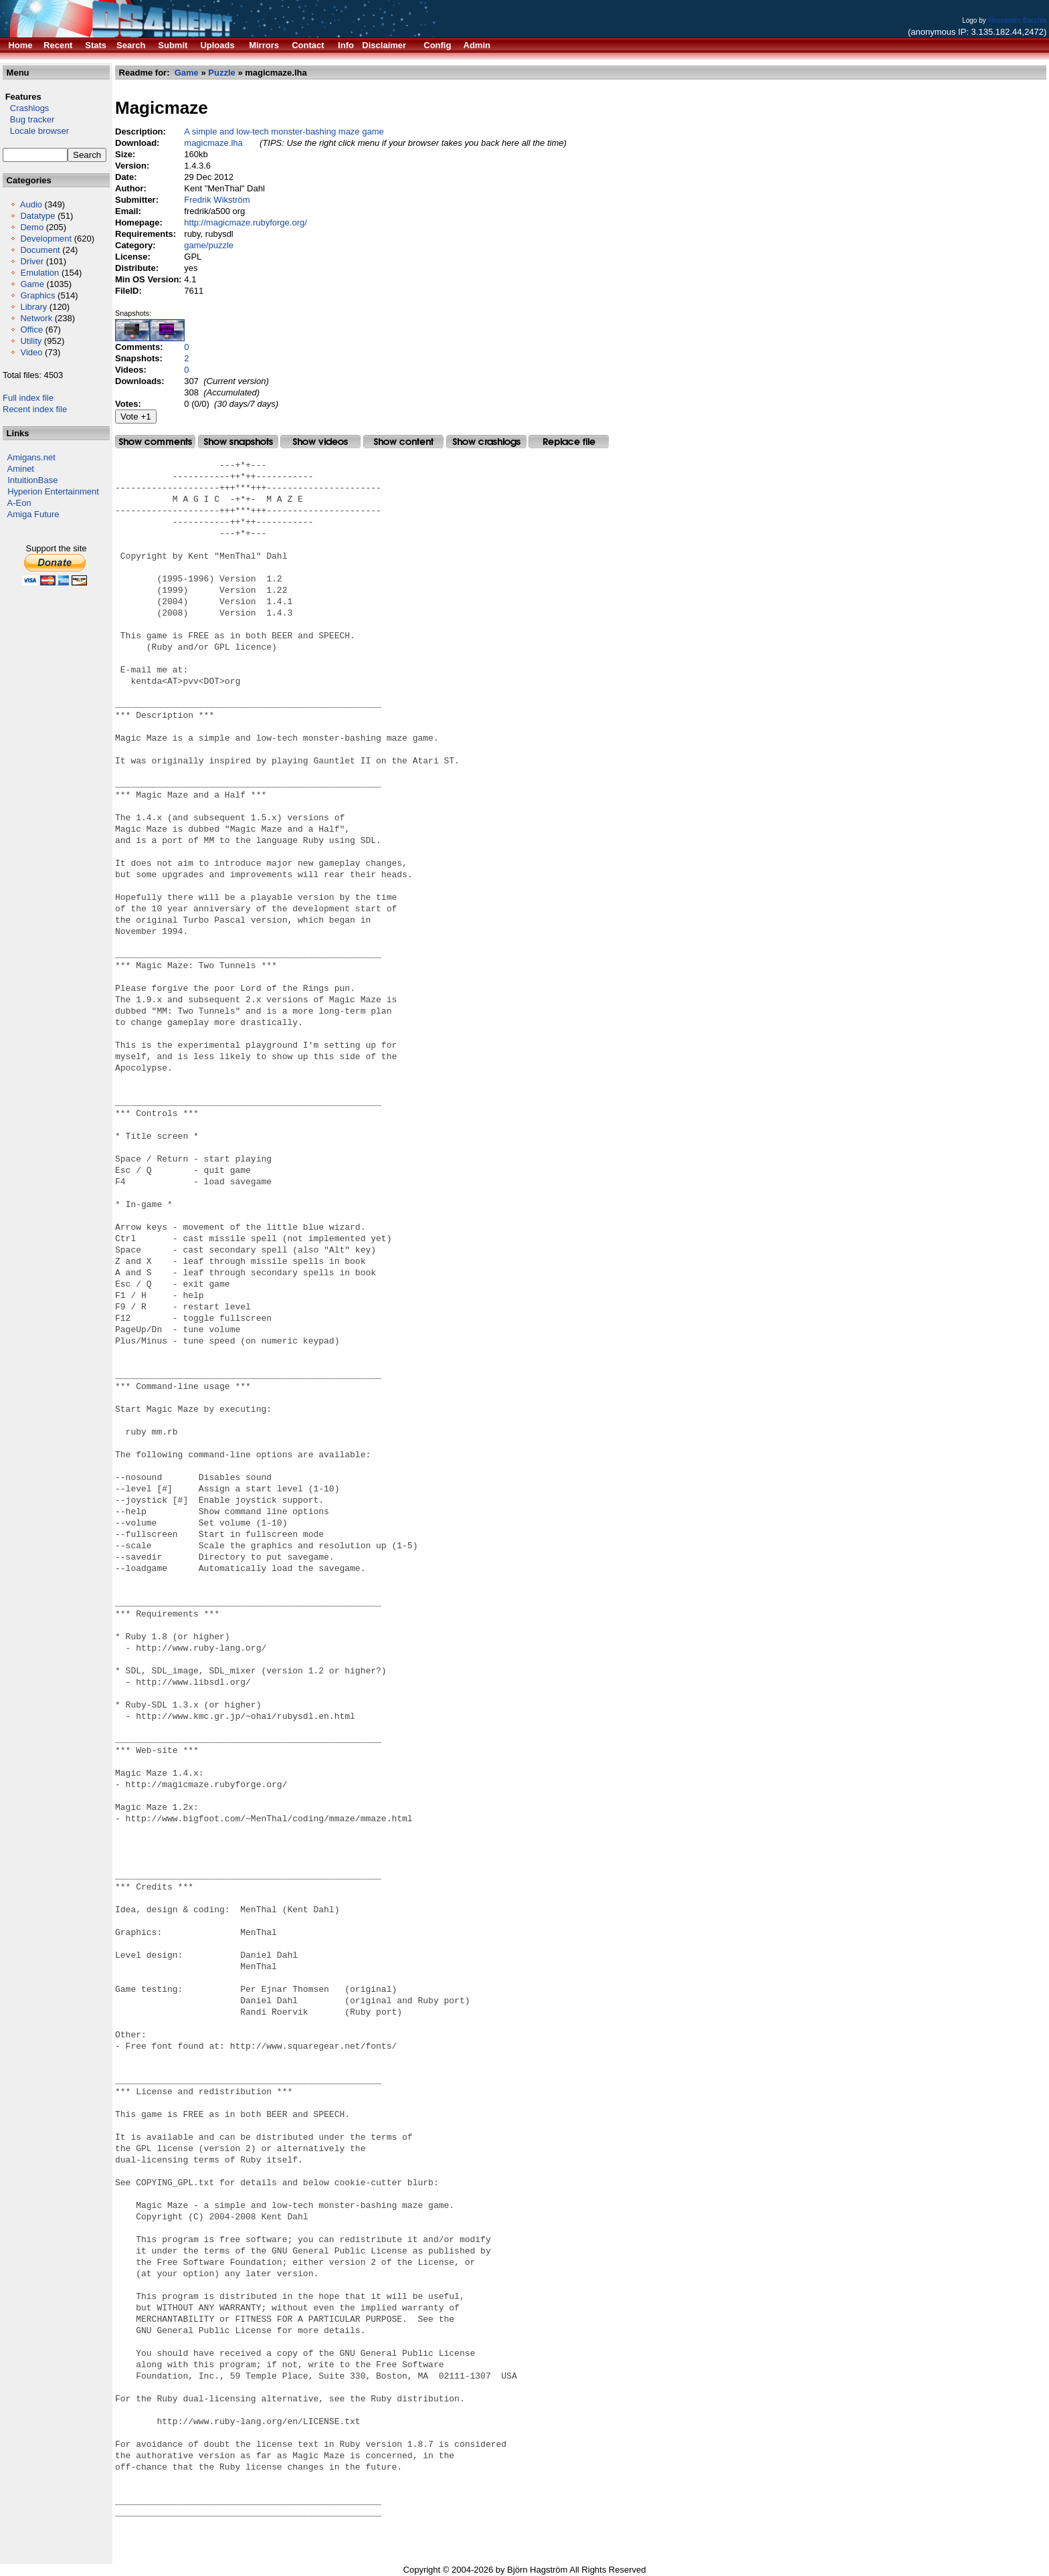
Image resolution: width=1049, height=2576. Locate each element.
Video (31, 352)
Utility (30, 341)
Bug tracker (28, 119)
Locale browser (36, 131)
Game (31, 284)
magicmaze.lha (213, 143)
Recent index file (35, 409)
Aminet (20, 469)
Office (31, 330)
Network (36, 318)
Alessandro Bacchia (1016, 20)
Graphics (37, 295)
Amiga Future (33, 514)
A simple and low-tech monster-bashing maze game (283, 131)
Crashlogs (26, 108)
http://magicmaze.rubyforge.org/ (245, 222)
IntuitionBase (32, 480)
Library (33, 307)
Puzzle (221, 73)
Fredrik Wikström (217, 200)
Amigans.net (31, 457)
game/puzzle (208, 245)
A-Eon (19, 503)
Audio (31, 204)
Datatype (37, 216)
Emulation (39, 273)
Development (46, 239)
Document (40, 250)
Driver (31, 261)
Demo (31, 227)
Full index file (28, 398)
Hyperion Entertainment (53, 491)
